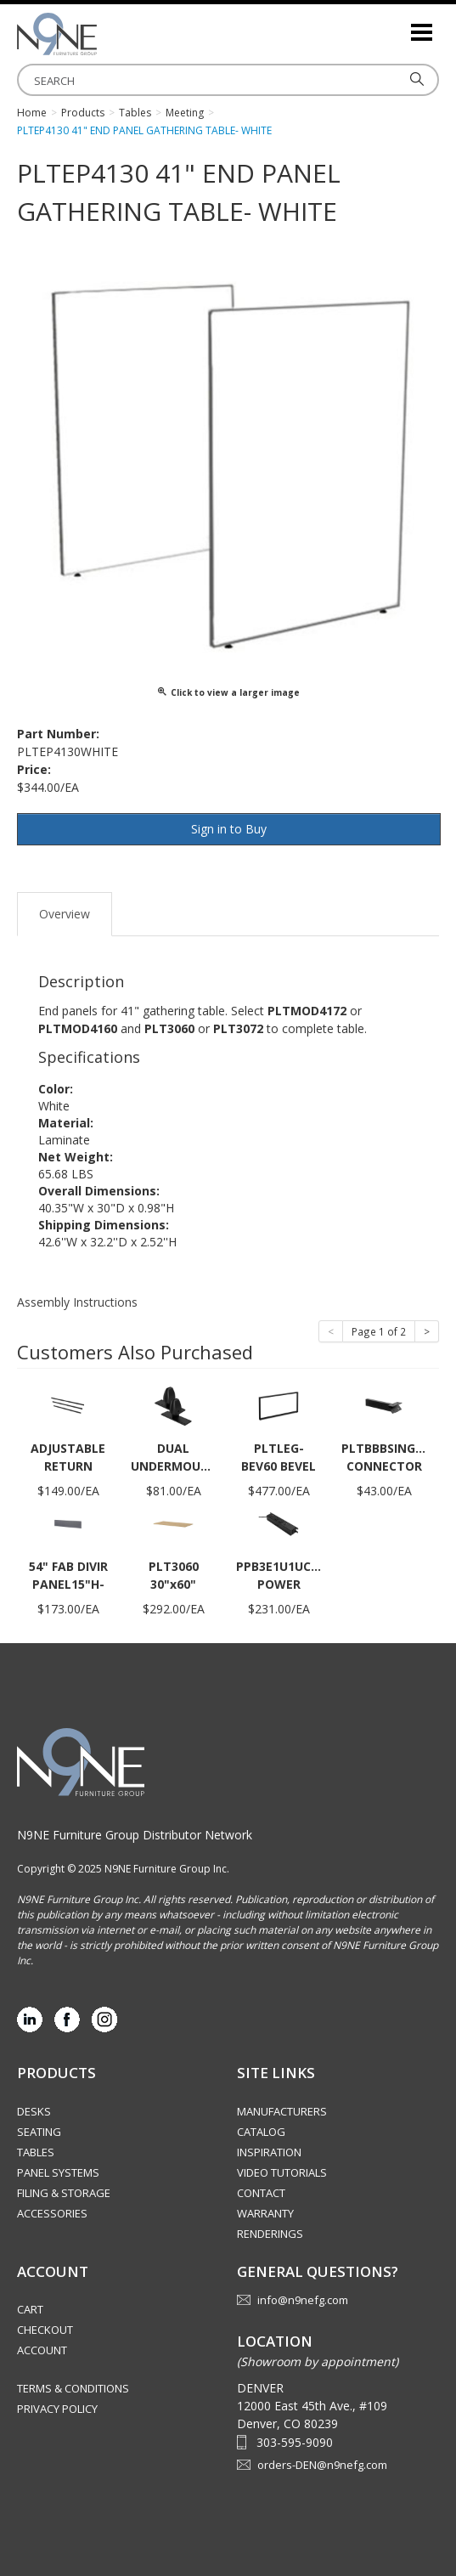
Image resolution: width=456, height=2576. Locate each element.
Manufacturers (282, 2111)
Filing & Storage (63, 2192)
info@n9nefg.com (302, 2300)
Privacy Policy (57, 2408)
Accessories (52, 2213)
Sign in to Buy (229, 829)
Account (42, 2350)
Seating (39, 2131)
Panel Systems (58, 2172)
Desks (34, 2111)
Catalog (261, 2131)
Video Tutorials (282, 2172)
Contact (261, 2192)
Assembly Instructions (77, 1302)
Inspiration (269, 2152)
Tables (35, 2152)
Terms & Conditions (73, 2388)
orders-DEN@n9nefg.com (322, 2464)
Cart (30, 2309)
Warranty (265, 2213)
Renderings (270, 2233)
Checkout (45, 2329)
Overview (64, 914)
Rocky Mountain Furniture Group (102, 34)
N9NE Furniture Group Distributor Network (134, 1835)
